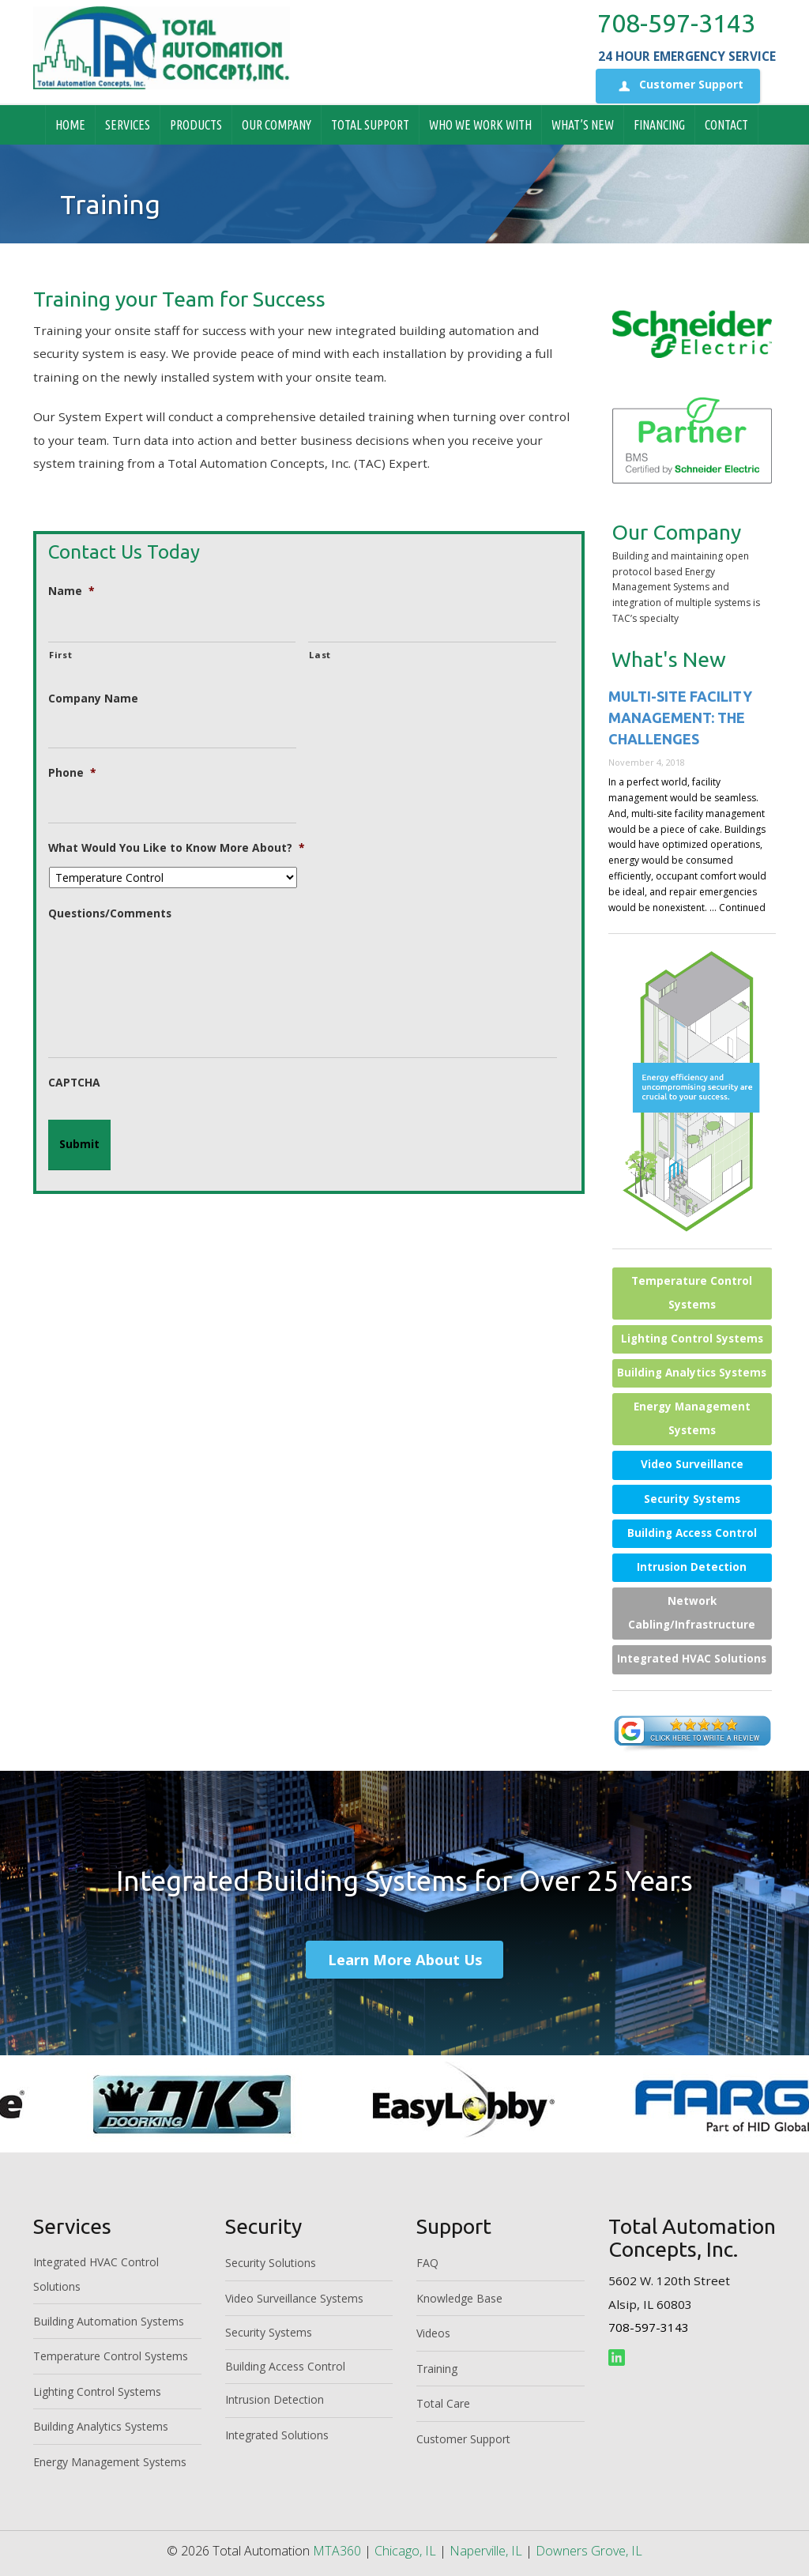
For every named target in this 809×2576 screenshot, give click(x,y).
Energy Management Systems (692, 1418)
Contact (726, 125)
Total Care (443, 2403)
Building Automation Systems (108, 2321)
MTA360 (337, 2550)
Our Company (276, 125)
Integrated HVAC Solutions (691, 1658)
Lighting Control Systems (692, 1338)
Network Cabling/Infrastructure (691, 1613)
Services (127, 125)
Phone (72, 773)
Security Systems (692, 1499)
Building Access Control (692, 1533)
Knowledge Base (459, 2298)
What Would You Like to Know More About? (176, 848)
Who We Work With (480, 125)
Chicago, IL (405, 2550)
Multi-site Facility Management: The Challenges (680, 717)
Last (320, 655)
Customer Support (677, 86)
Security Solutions (270, 2262)
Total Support (370, 125)
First (60, 655)
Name (71, 591)
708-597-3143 (676, 23)
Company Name (93, 698)
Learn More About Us (405, 1959)
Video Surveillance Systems (294, 2298)
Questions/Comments (109, 913)
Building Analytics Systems (691, 1372)
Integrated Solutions (277, 2434)
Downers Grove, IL (589, 2550)
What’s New (582, 125)
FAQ (427, 2262)
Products (196, 125)
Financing (659, 125)
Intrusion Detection (692, 1567)
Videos (433, 2333)
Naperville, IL (486, 2550)
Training (436, 2368)
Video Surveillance (692, 1464)
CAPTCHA (74, 1082)
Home (70, 125)
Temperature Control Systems (691, 1293)
